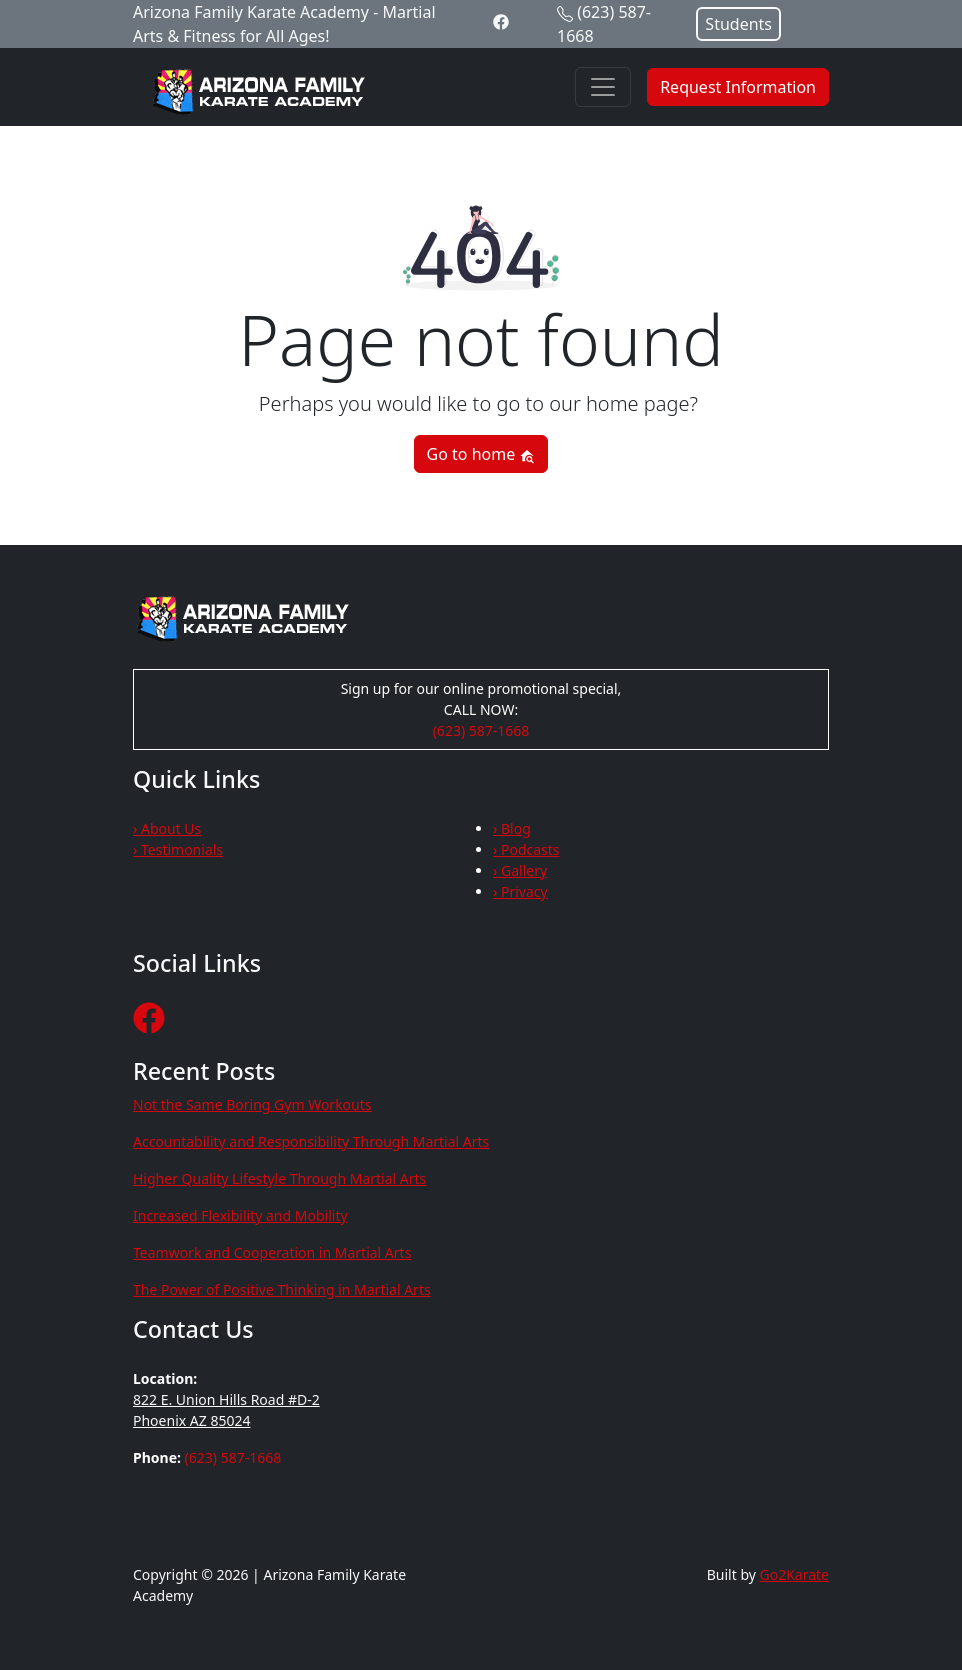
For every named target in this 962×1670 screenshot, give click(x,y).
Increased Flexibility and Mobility (240, 1215)
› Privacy (520, 891)
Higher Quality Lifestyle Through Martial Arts (279, 1178)
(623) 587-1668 (481, 730)
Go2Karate (795, 1574)
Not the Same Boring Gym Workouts (252, 1104)
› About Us (167, 828)
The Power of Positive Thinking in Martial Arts (282, 1289)
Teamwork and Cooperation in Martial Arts (272, 1252)
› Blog (512, 828)
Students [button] (738, 24)
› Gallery (520, 870)
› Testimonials (178, 849)
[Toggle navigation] (603, 87)
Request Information (738, 87)
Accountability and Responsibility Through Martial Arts (311, 1141)
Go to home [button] (481, 454)
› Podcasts (526, 849)
